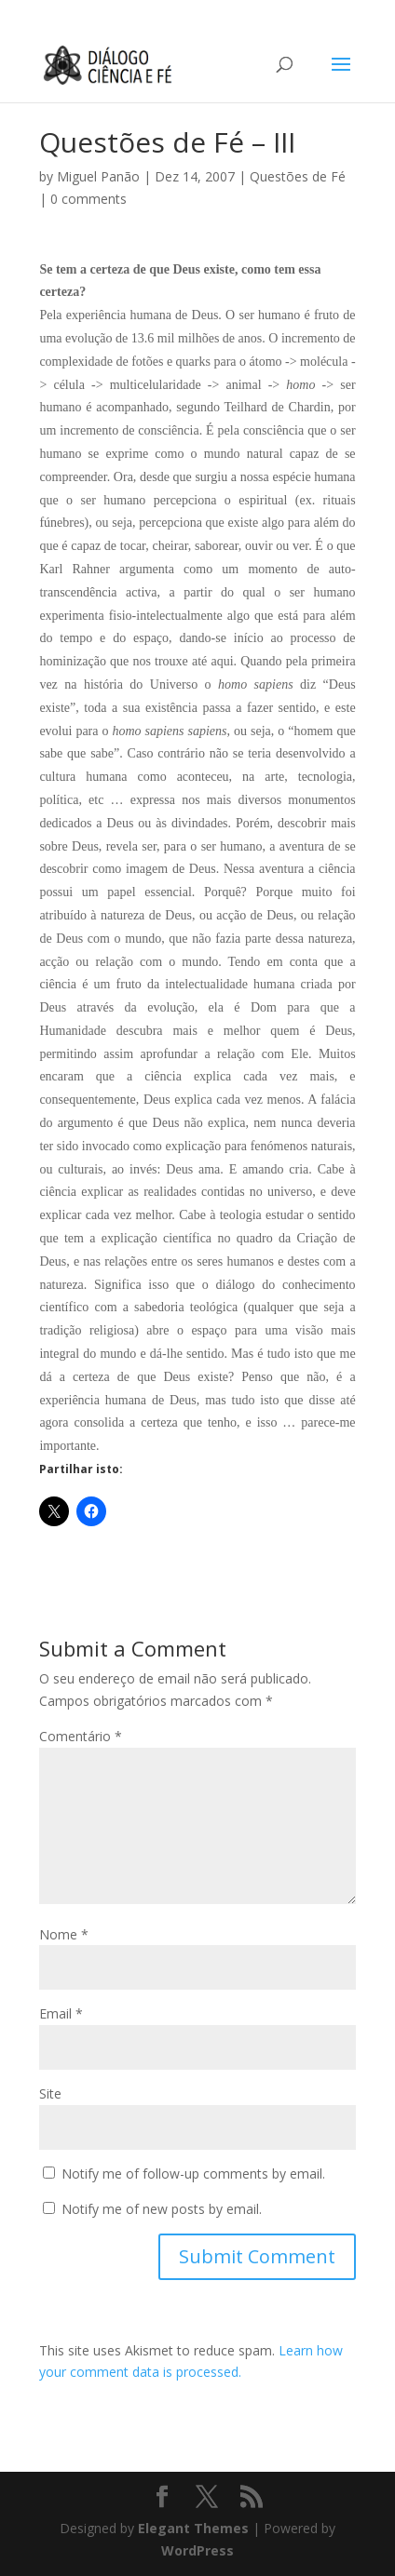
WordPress (197, 2550)
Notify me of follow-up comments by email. (193, 2173)
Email (61, 2013)
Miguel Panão (98, 176)
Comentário (80, 1736)
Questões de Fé (298, 176)
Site (50, 2093)
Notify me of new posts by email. (161, 2209)
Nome (64, 1934)
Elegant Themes (193, 2528)
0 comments (88, 199)
